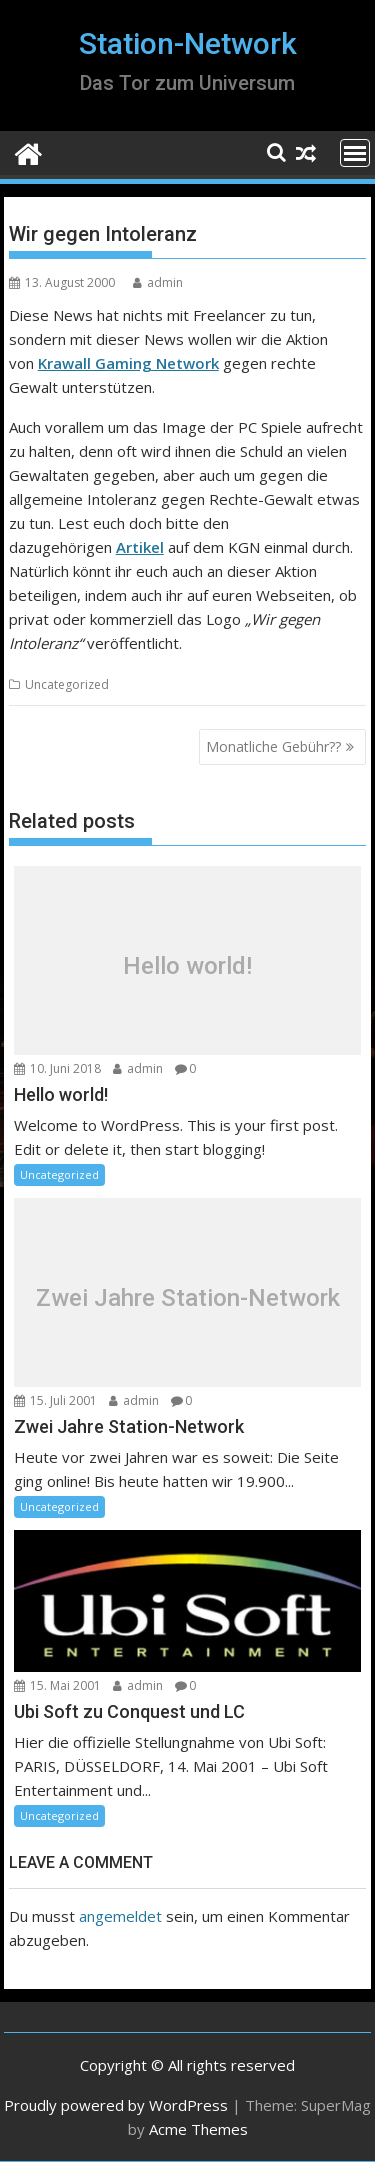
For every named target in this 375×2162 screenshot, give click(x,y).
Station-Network (188, 43)
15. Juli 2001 (55, 1400)
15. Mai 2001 (57, 1685)
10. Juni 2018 (57, 1068)
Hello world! (187, 966)
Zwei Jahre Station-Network (188, 1297)
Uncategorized (67, 684)
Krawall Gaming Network (128, 363)
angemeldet (120, 1916)
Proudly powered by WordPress (116, 2105)
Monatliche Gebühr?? (273, 746)
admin (158, 282)
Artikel (140, 547)
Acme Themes (198, 2129)
